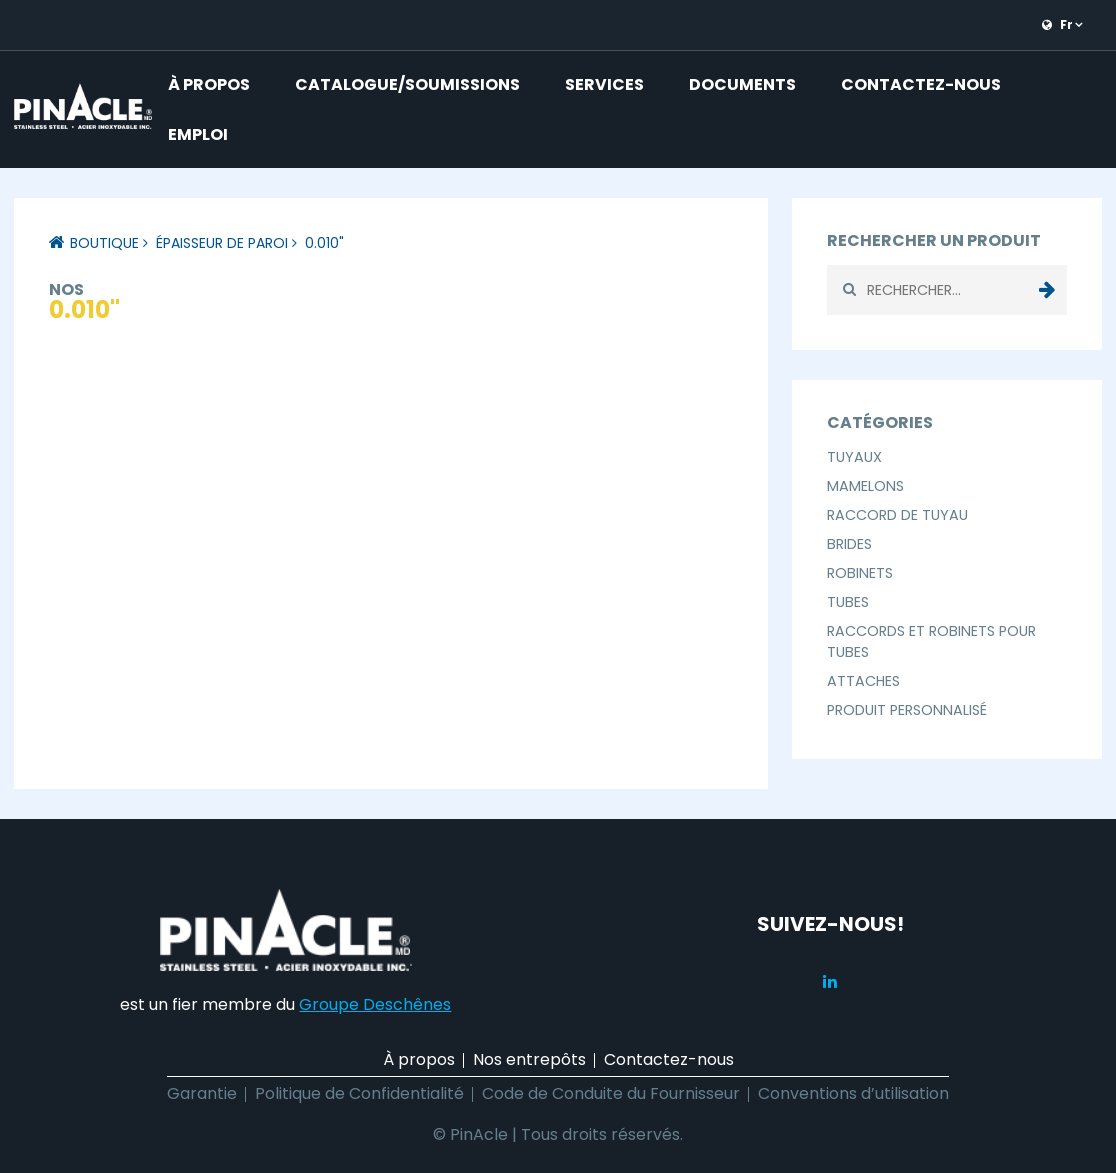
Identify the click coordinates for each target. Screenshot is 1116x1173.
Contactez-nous (921, 84)
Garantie (202, 1093)
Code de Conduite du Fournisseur (611, 1093)
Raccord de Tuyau (897, 515)
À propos (209, 84)
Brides (849, 544)
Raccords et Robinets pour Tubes (931, 641)
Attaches (863, 681)
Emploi (198, 134)
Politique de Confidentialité (359, 1093)
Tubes (848, 602)
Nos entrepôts (529, 1059)
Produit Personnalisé (907, 710)
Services (604, 84)
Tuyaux (854, 457)
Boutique (104, 243)
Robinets (860, 573)
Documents (742, 84)
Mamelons (865, 486)
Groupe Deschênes (375, 1004)
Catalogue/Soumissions (407, 84)
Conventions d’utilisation (853, 1093)
